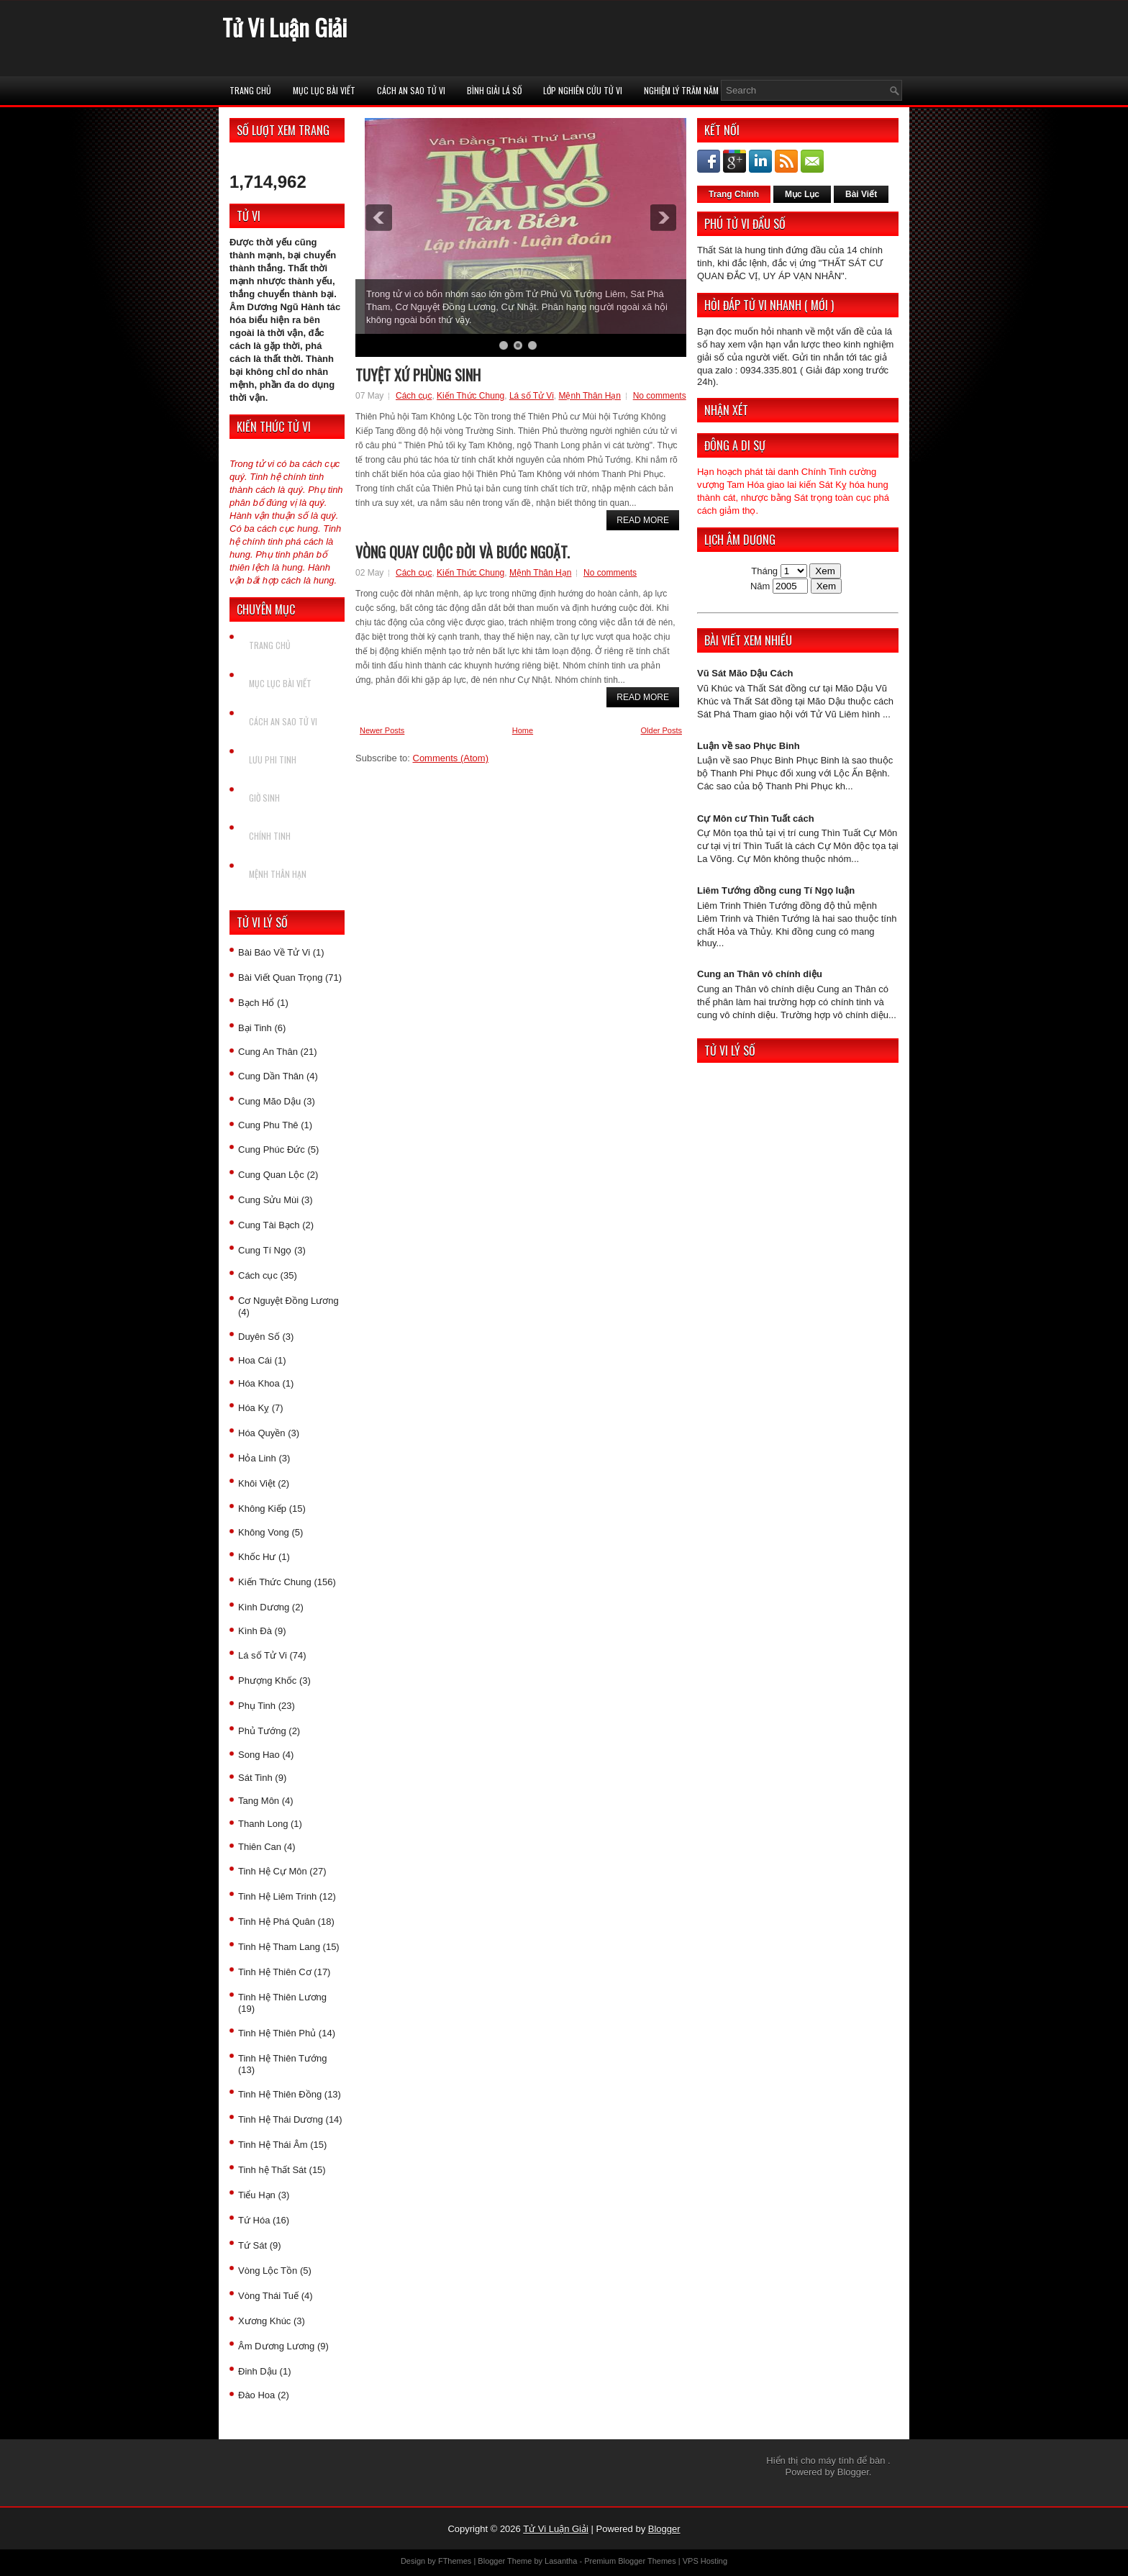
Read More (643, 520)
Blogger (853, 2472)
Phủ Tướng (262, 1730)
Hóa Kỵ (253, 1407)
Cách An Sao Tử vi (411, 90)
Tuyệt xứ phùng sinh (418, 375)
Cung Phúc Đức (271, 1149)
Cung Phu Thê (268, 1125)
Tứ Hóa (254, 2220)
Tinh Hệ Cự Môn (272, 1871)
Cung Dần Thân (271, 1076)
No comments (659, 396)
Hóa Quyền (262, 1433)
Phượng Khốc (267, 1680)
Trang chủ (250, 90)
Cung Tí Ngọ (264, 1250)
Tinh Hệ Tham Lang (279, 1946)
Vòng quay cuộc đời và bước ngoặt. (462, 552)
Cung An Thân (268, 1051)
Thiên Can (259, 1846)
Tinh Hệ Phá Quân (276, 1921)
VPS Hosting (705, 2561)
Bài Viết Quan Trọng (280, 977)
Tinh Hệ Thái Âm (273, 2144)
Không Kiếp (262, 1508)
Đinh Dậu (257, 2371)
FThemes (454, 2561)
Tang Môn (258, 1800)
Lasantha (561, 2561)
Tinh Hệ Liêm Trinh (277, 1896)
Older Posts (661, 730)
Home (522, 730)
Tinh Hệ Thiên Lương (282, 1997)
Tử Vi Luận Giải (284, 27)
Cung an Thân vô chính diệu (759, 974)
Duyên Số (259, 1336)
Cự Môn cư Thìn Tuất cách (755, 818)
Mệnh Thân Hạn (277, 874)
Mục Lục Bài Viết (324, 90)
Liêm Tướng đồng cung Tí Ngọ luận (776, 890)
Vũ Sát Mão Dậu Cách (745, 673)
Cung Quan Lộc (271, 1174)
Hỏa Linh (257, 1458)
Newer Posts (382, 730)
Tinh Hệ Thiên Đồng (280, 2094)
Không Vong (263, 1532)
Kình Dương (263, 1607)
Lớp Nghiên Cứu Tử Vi (582, 90)
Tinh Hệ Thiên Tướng (282, 2058)
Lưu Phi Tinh (272, 759)
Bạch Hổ (256, 1002)
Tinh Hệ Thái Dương (280, 2119)
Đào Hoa (256, 2395)
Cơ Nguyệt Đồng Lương (288, 1300)
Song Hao (259, 1754)
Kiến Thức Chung (274, 1582)
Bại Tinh (255, 1027)
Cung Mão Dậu (269, 1101)
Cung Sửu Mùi (268, 1199)
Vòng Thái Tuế (268, 2295)
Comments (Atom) (450, 758)
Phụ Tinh (257, 1705)
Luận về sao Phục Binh (748, 745)
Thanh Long (263, 1823)
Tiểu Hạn (257, 2195)
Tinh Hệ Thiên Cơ (274, 1972)
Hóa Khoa (259, 1383)
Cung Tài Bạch (269, 1225)
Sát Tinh (255, 1777)
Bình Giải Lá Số (494, 90)
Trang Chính (734, 194)
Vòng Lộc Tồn (267, 2270)
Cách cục (258, 1275)
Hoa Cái (255, 1360)
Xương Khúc (264, 2321)
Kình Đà (255, 1630)
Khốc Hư (257, 1556)
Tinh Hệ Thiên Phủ (277, 2033)
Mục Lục (802, 194)
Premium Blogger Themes (630, 2561)
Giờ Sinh (264, 798)
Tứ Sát (252, 2245)
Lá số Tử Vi (262, 1655)
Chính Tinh (270, 836)
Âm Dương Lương (276, 2346)
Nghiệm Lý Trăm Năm (681, 90)
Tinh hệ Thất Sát (272, 2169)
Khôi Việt (257, 1483)
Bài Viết (861, 194)
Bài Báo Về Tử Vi (274, 952)
